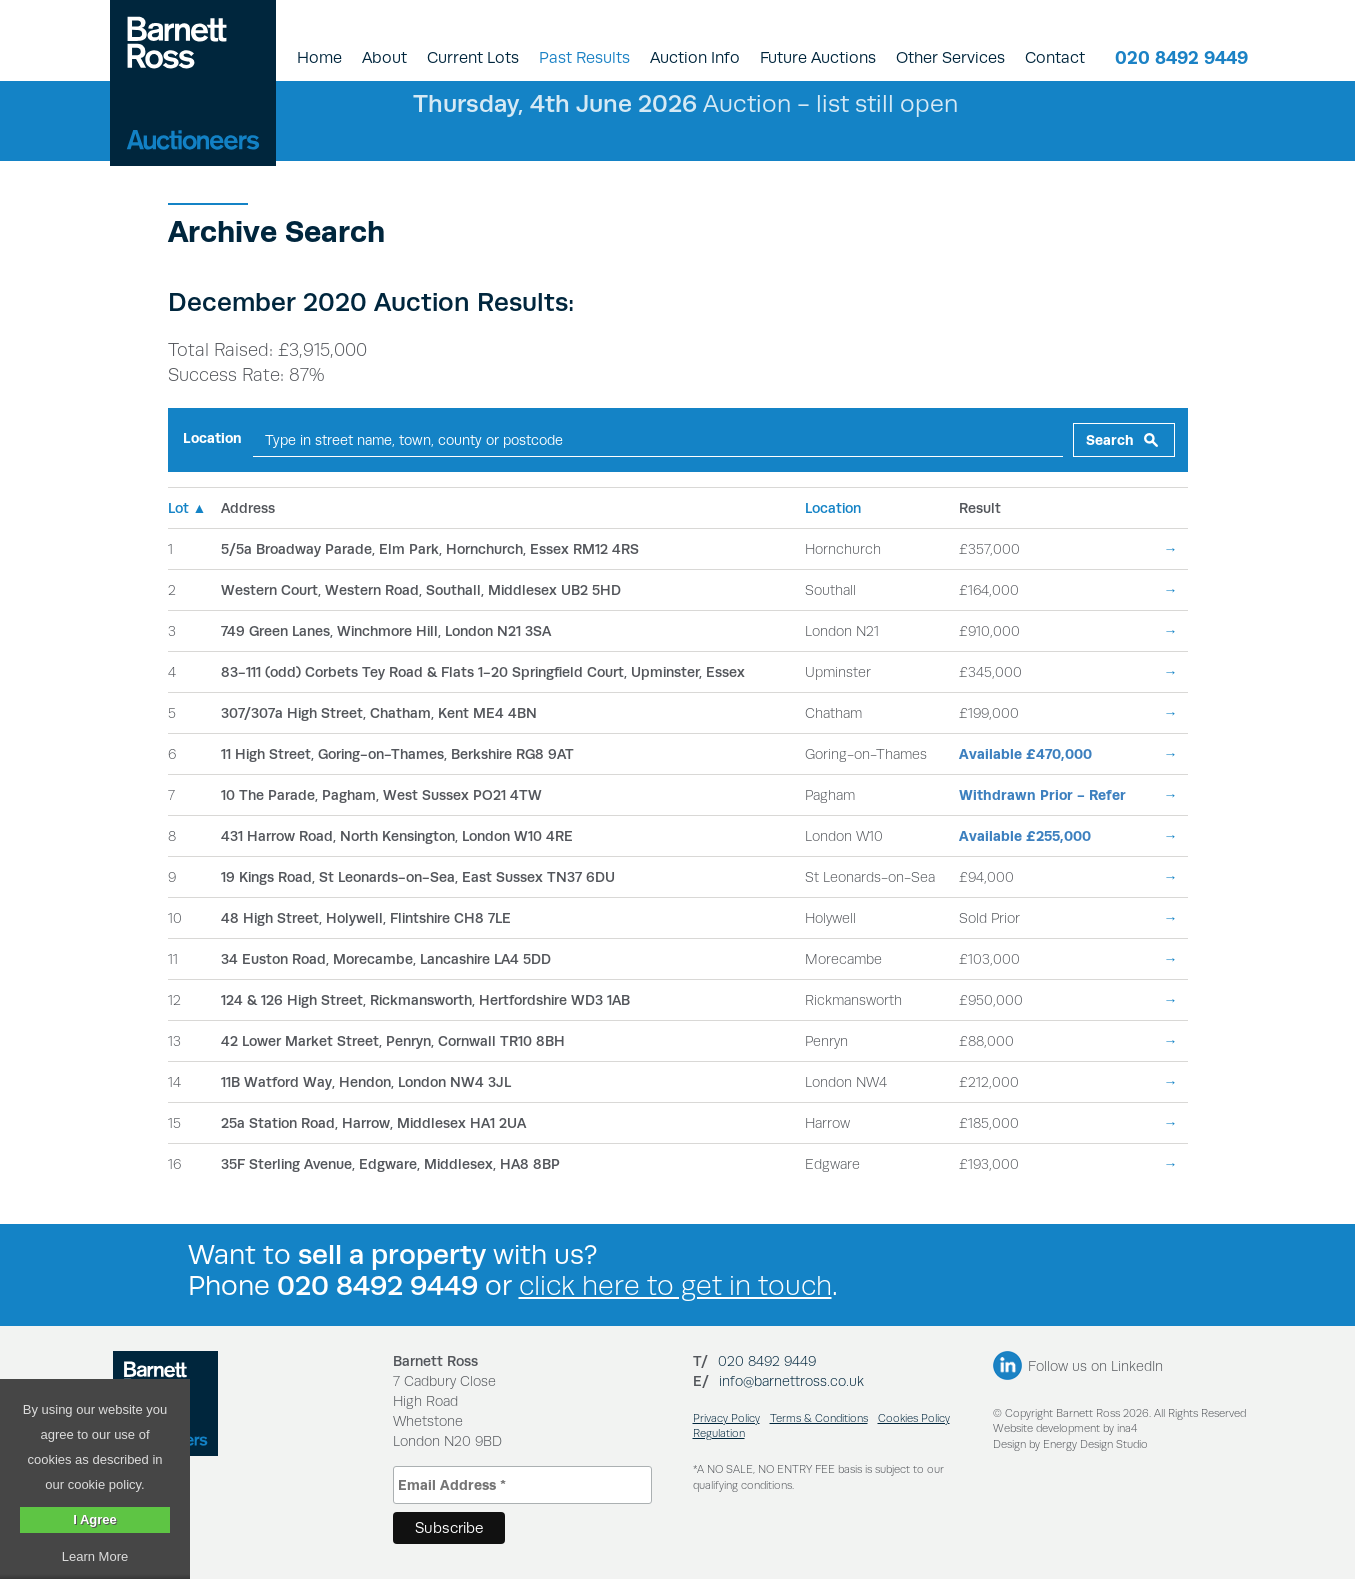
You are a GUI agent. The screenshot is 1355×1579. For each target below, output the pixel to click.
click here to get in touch (675, 1285)
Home (319, 57)
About (384, 57)
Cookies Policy (914, 1418)
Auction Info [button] (695, 57)
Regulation (719, 1433)
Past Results (584, 57)
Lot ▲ (187, 508)
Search (1110, 440)
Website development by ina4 (1065, 1428)
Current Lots (473, 57)
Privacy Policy (726, 1418)
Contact (1055, 57)
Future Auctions (818, 57)
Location (212, 438)
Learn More (95, 1556)
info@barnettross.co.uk (791, 1381)
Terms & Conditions (819, 1418)
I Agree (95, 1519)
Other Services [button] (950, 57)
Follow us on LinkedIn (1095, 1366)
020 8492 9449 (1181, 57)
